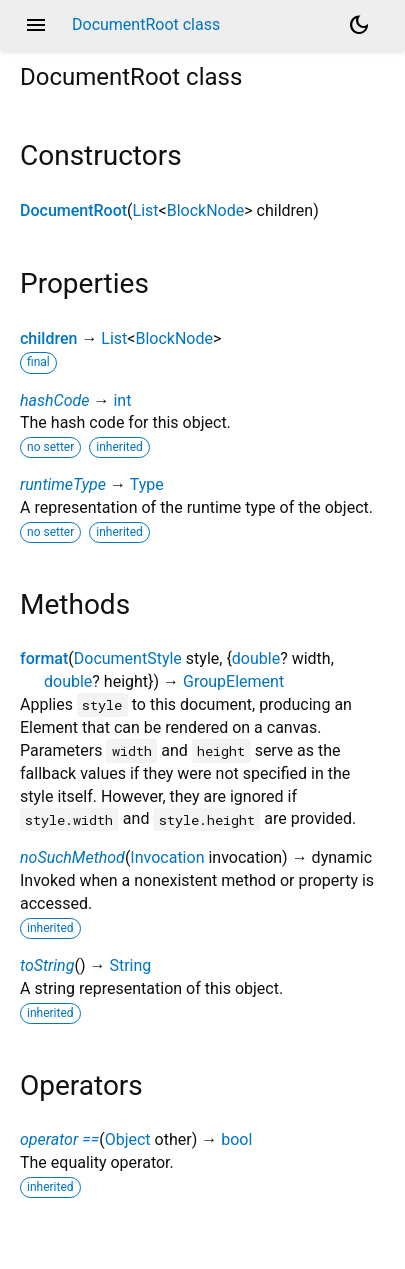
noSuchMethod (72, 857)
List (146, 210)
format (44, 658)
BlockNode (206, 210)
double (256, 658)
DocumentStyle (128, 658)
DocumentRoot (73, 210)
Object (128, 1139)
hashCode (54, 400)
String (130, 965)
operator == (59, 1139)
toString (47, 965)
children (48, 338)
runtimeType (63, 484)
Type (147, 484)
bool (236, 1139)
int (122, 400)
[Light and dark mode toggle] (359, 25)
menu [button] (36, 25)
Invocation (167, 857)
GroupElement (233, 681)
